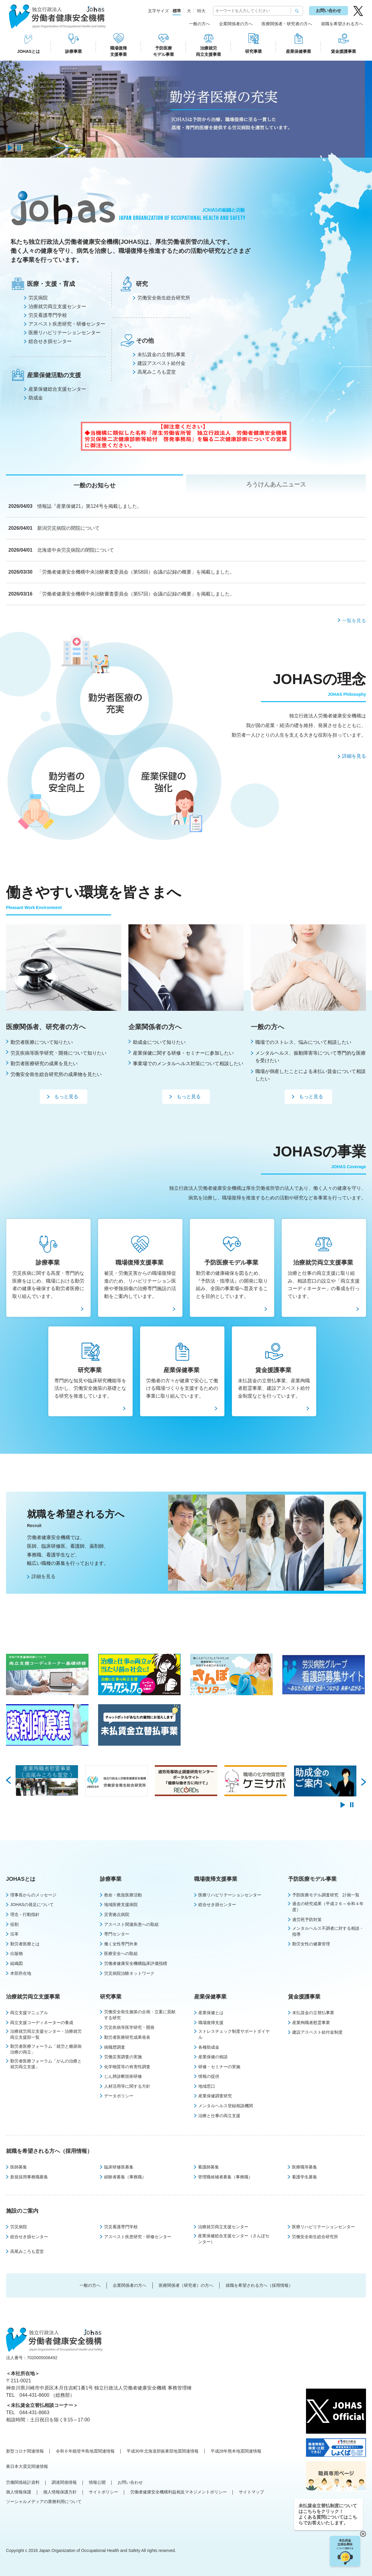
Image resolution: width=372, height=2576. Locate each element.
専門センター (116, 1934)
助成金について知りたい (159, 1042)
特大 (201, 10)
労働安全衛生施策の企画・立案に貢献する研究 (140, 2014)
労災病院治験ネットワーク (129, 1973)
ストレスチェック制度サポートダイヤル (234, 2034)
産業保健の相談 (213, 2056)
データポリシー (119, 2095)
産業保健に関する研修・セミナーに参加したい (183, 1053)
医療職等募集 (304, 2167)
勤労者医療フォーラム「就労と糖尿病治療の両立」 (46, 2049)
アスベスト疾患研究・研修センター (66, 323)
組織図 (16, 1963)
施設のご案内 (22, 2211)
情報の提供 (208, 2076)
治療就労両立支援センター (223, 2226)
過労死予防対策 (307, 1919)
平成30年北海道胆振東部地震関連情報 (163, 2451)
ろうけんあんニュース (276, 484)
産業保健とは (211, 2012)
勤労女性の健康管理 (311, 1943)
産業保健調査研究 (215, 2095)
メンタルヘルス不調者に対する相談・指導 (328, 1931)
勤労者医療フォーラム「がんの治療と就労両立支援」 (46, 2064)
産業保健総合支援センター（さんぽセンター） (233, 2238)
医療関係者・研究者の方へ (287, 23)
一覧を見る (354, 620)
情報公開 (97, 2482)
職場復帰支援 (211, 2022)
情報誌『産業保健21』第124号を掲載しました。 (89, 506)
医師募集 (18, 2167)
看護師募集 (208, 2167)
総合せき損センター (50, 341)
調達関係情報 (64, 2482)
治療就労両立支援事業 (208, 51)
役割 (14, 1924)
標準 (176, 10)
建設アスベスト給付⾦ (161, 363)
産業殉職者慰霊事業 (311, 2022)
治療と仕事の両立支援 (219, 2115)
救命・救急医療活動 (123, 1895)
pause (19, 148)
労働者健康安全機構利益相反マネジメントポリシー (178, 2492)
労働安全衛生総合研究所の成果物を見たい (56, 1074)
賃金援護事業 (343, 51)
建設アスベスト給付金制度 (317, 2032)
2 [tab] (62, 147)
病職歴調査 (114, 2047)
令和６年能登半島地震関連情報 (85, 2451)
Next (363, 1781)
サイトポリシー (103, 2492)
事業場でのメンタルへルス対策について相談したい (188, 1063)
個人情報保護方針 (60, 2492)
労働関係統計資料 (23, 2482)
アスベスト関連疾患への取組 (131, 1924)
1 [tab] (43, 147)
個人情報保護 (18, 2492)
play (10, 148)
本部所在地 (20, 1973)
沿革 (14, 1934)
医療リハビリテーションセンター (64, 332)
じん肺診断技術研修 (123, 2076)
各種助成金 (208, 2047)
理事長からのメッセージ (33, 1895)
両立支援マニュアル (29, 2012)
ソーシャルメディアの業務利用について (44, 2501)
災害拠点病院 (116, 1914)
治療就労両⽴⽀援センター (57, 306)
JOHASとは (28, 51)
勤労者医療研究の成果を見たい (44, 1063)
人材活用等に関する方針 (127, 2086)
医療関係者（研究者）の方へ (186, 2285)
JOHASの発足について (32, 1904)
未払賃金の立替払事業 (313, 2012)
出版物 (16, 1953)
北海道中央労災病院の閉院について (75, 550)
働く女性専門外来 (121, 1943)
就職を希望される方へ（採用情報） (49, 2151)
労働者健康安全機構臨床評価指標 (135, 1963)
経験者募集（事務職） (125, 2176)
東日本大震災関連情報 (27, 2466)
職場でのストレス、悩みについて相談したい (303, 1042)
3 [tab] (82, 147)
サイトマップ (251, 2492)
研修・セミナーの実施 (219, 2066)
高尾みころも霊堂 (27, 2251)
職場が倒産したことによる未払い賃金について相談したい (310, 1075)
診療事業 (73, 51)
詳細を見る (354, 756)
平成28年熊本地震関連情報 (236, 2451)
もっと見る (66, 1096)
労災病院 (38, 297)
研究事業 (253, 51)
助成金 (35, 397)
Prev (8, 1781)
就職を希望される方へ (342, 23)
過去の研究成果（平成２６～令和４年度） (328, 1906)
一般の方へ (199, 23)
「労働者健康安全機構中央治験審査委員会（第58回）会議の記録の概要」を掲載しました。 (136, 571)
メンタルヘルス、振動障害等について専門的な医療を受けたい (310, 1056)
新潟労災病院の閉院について (68, 528)
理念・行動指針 (25, 1914)
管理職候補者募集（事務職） (225, 2176)
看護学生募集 (304, 2176)
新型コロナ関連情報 (25, 2451)
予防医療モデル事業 (163, 51)
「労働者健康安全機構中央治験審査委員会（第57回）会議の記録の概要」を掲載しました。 (136, 593)
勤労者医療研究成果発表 (127, 2037)
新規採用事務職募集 (29, 2176)
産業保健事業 (298, 51)
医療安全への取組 (121, 1953)
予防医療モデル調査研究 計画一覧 (325, 1895)
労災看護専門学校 (121, 2226)
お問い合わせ (328, 10)
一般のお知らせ (95, 485)
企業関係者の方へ (236, 23)
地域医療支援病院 (121, 1904)
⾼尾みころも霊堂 (156, 371)
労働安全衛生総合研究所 (315, 2236)
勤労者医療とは (25, 1943)
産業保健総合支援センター (57, 389)
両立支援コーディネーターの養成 (41, 2022)
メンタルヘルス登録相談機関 (225, 2105)
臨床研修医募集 (119, 2167)
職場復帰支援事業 (118, 51)
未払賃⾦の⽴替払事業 (161, 354)
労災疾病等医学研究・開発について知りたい (58, 1053)
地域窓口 (206, 2086)
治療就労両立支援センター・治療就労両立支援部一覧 (46, 2034)
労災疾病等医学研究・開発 (129, 2027)
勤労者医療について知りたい (41, 1042)
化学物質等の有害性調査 (127, 2066)
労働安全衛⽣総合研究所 (163, 297)
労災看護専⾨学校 (47, 315)
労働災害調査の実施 (123, 2056)
